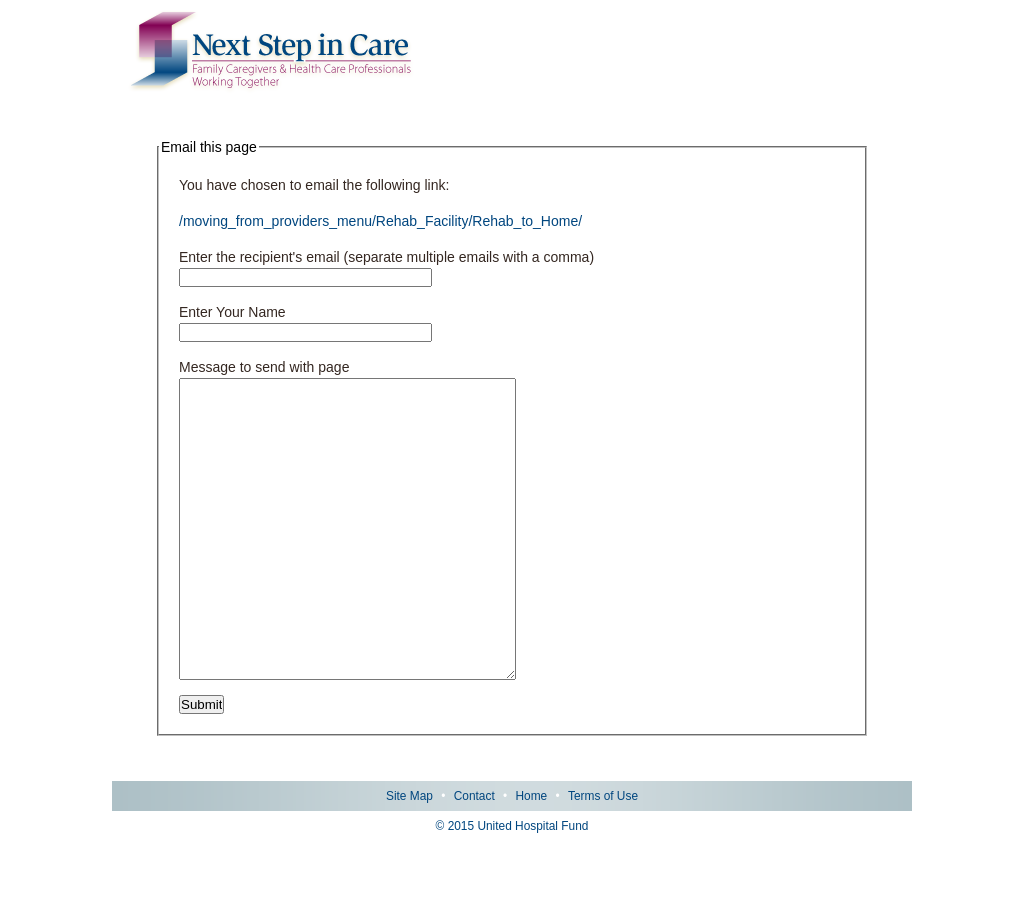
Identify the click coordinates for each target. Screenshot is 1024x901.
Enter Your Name (232, 312)
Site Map (409, 856)
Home (531, 856)
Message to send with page (264, 367)
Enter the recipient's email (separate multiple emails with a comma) (386, 257)
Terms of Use (603, 856)
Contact (474, 856)
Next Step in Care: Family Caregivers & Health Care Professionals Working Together (271, 52)
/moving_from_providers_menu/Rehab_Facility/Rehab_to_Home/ (380, 221)
